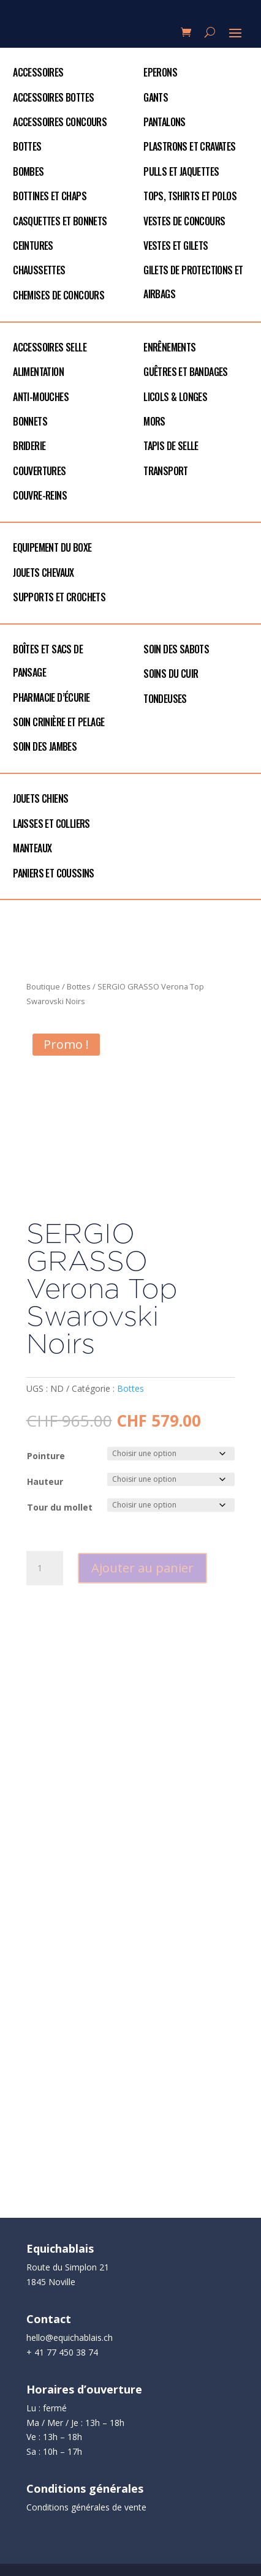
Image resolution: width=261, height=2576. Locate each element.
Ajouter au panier (142, 1568)
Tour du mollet (60, 1507)
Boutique (43, 986)
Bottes (79, 986)
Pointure (46, 1456)
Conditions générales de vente (86, 2507)
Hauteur (45, 1481)
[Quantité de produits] (44, 1568)
